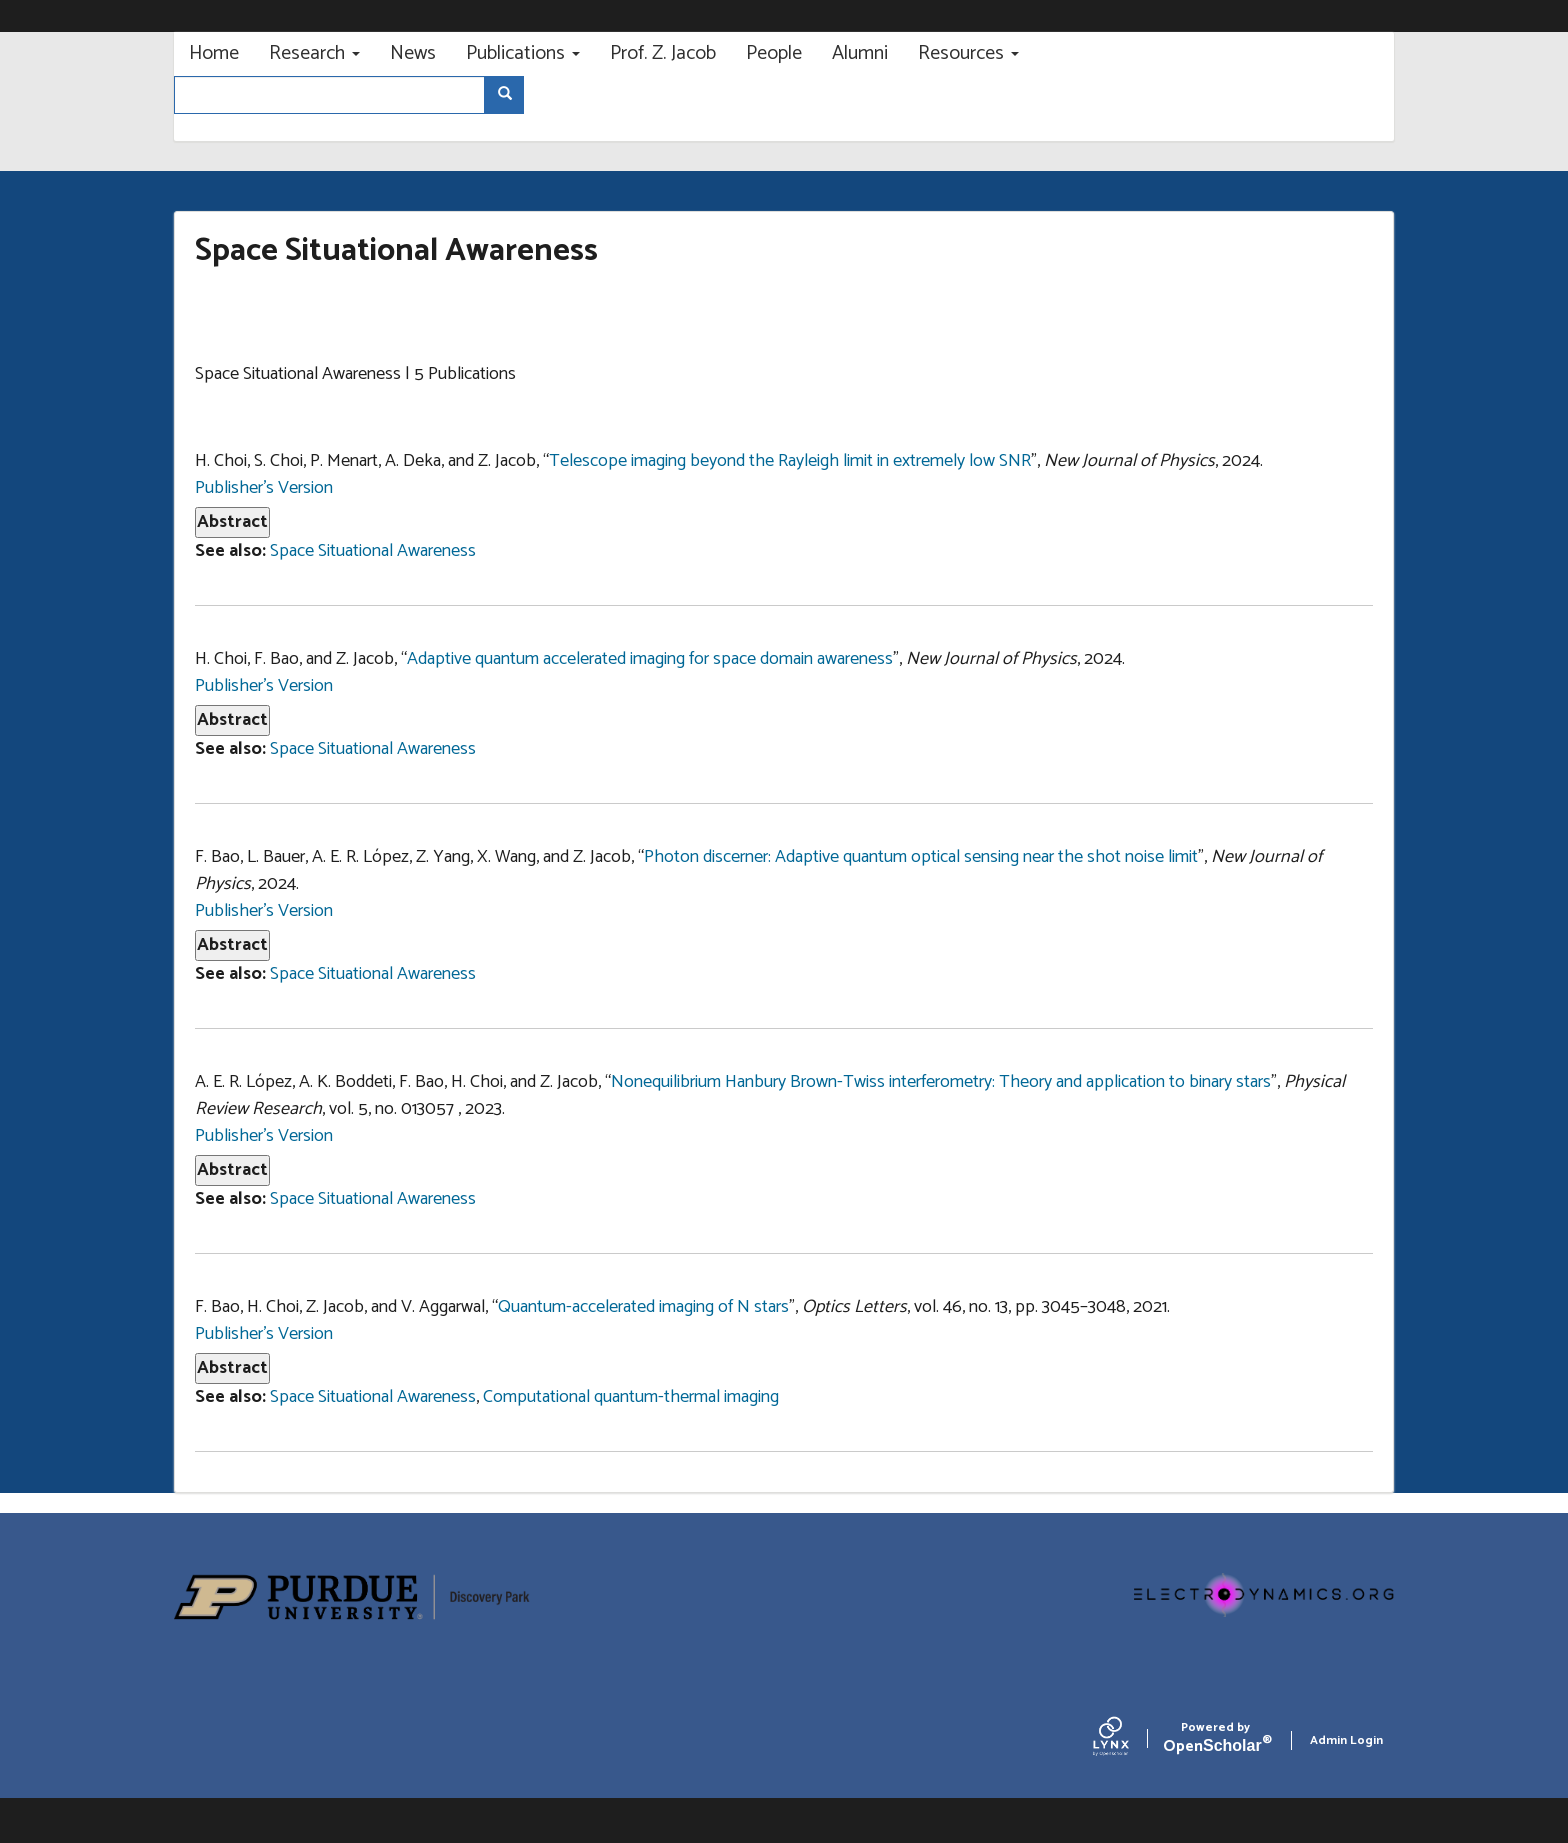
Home (214, 53)
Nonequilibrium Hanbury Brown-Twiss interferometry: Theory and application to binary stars (941, 1082)
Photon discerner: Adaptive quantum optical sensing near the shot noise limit (921, 857)
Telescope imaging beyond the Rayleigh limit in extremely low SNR (790, 461)
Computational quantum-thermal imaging (631, 1397)
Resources (968, 53)
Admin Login (1346, 1740)
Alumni (860, 53)
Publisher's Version (264, 488)
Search (511, 95)
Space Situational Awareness (373, 551)
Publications (523, 53)
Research (314, 53)
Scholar (1215, 1740)
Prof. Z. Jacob (663, 53)
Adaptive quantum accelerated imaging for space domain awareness (650, 659)
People (774, 53)
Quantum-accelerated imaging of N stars (643, 1307)
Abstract (232, 522)
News (413, 53)
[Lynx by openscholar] (1128, 1741)
